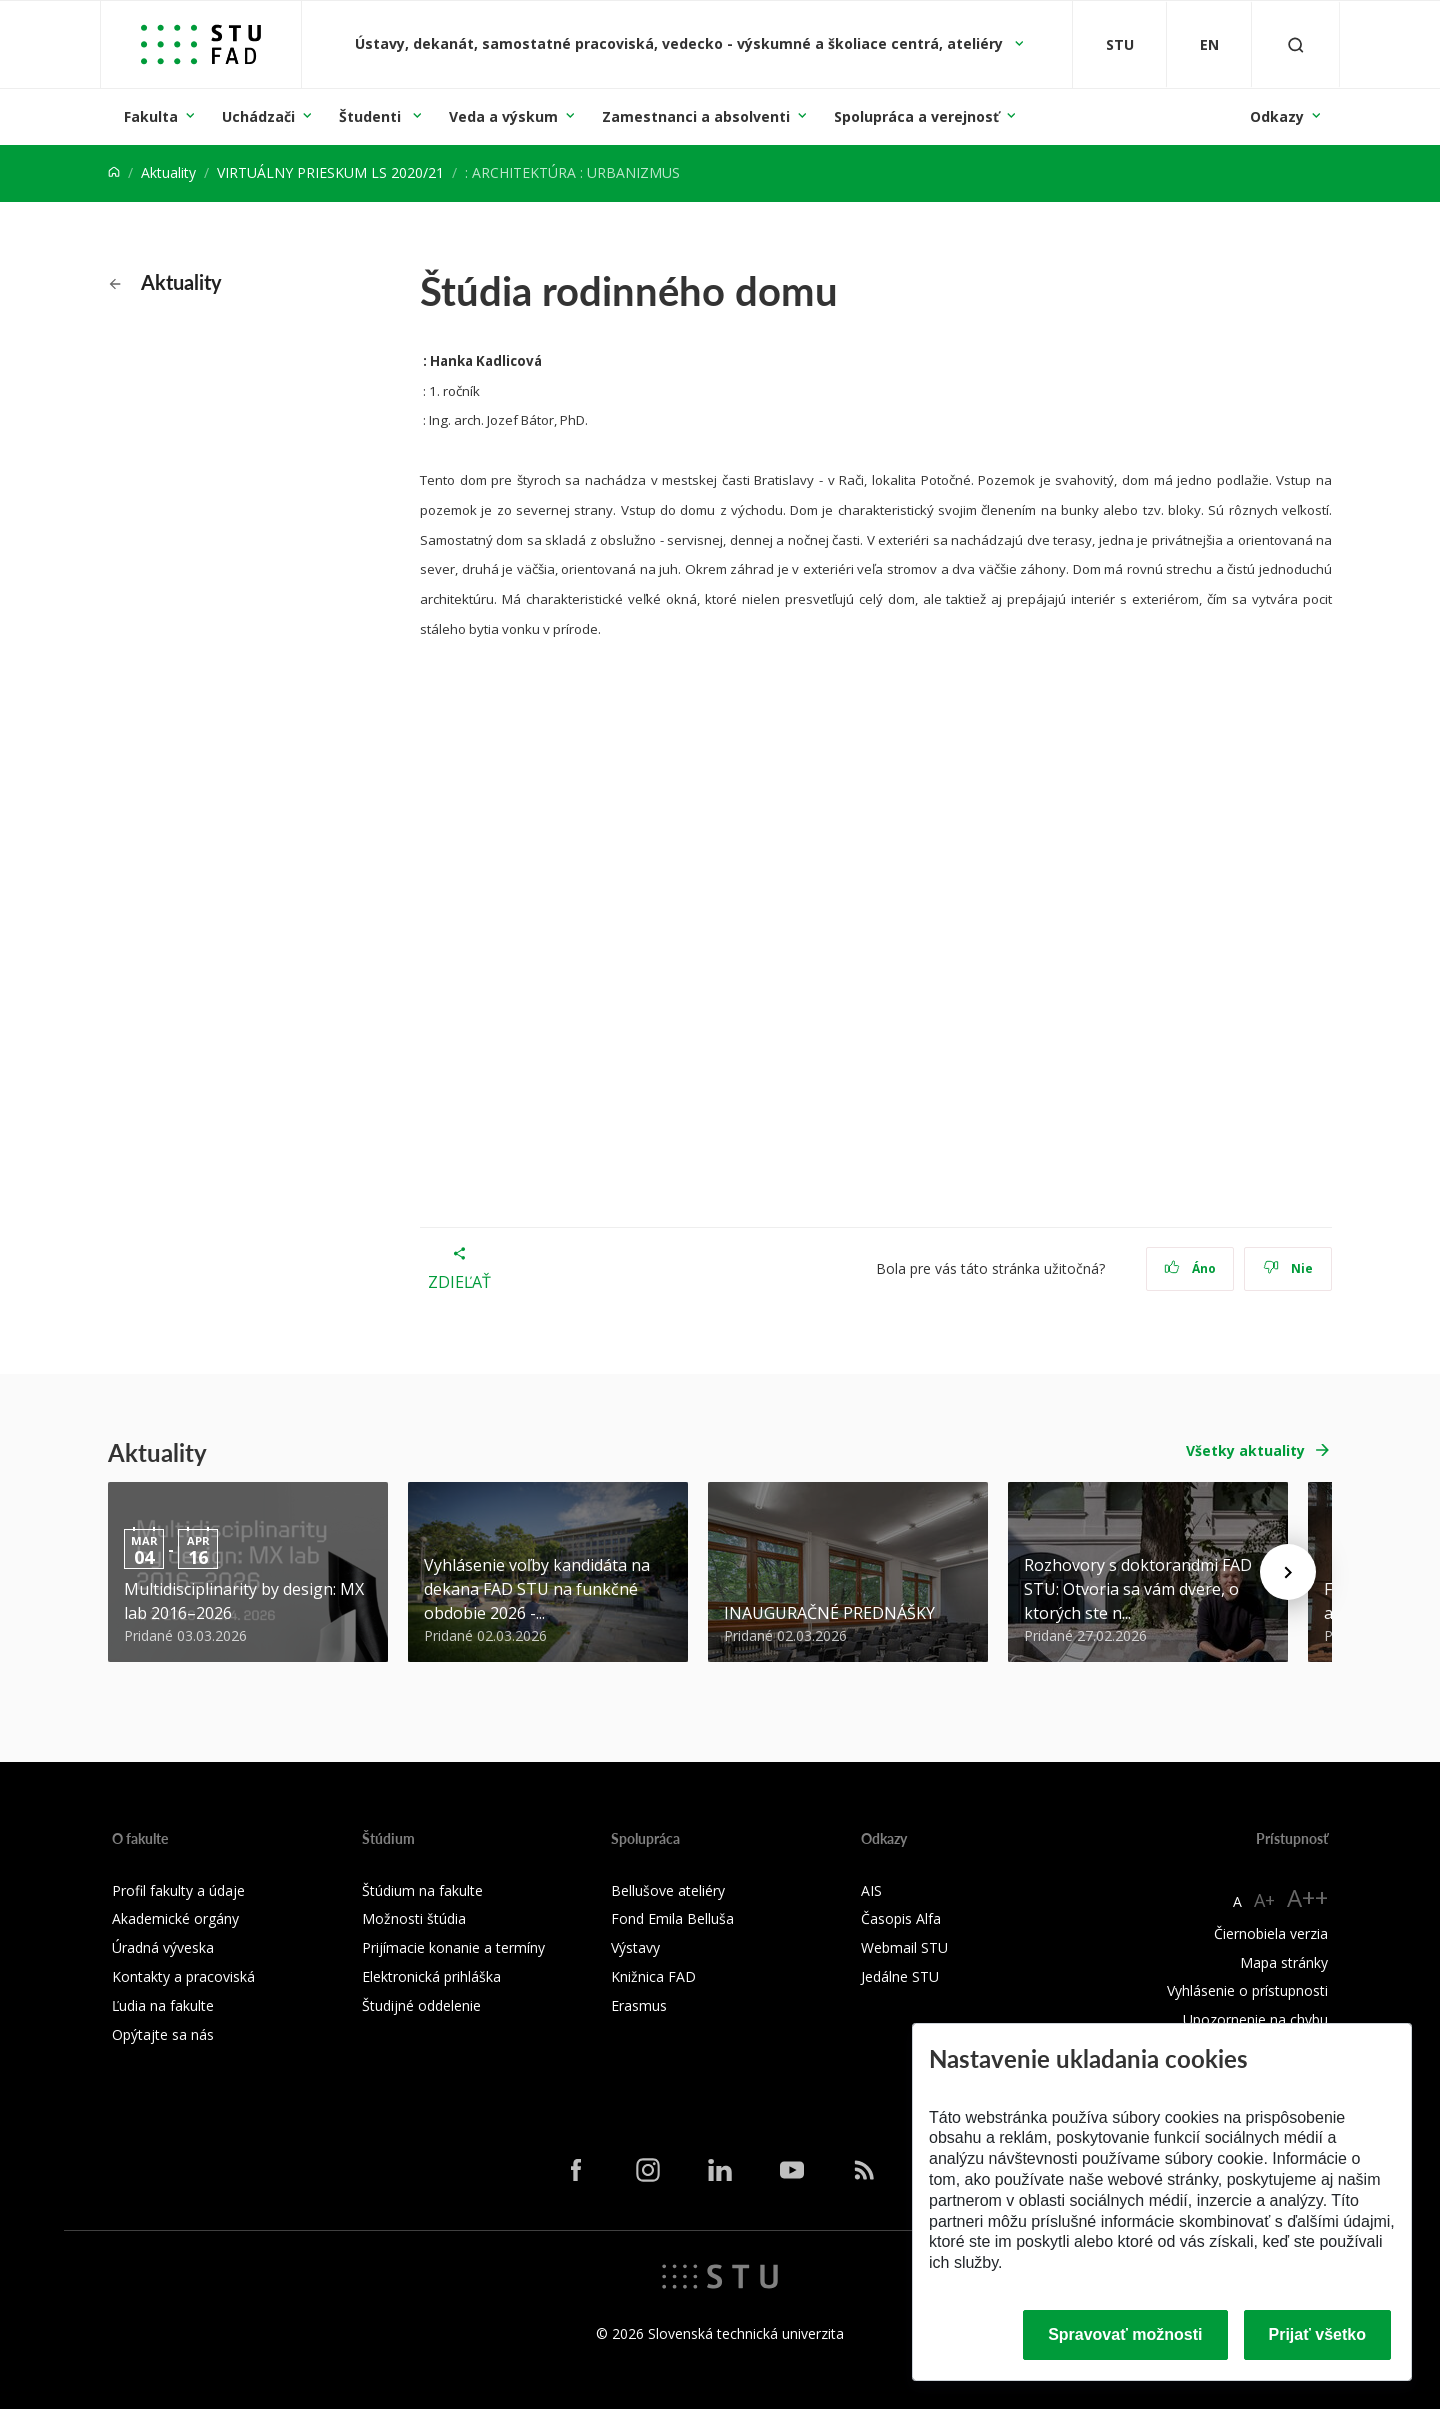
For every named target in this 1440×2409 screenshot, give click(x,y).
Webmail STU (904, 1947)
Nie (1288, 1268)
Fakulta (151, 116)
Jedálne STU (900, 1976)
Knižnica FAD (653, 1976)
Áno (1190, 1268)
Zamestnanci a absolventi (696, 116)
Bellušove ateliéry (668, 1890)
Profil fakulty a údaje (178, 1890)
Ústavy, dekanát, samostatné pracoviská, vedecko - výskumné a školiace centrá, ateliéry (681, 43)
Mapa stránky (1284, 1962)
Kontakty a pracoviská (183, 1976)
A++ (1307, 1897)
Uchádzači (258, 116)
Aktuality (168, 172)
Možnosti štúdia (414, 1918)
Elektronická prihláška (431, 1976)
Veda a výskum (503, 116)
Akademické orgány (175, 1918)
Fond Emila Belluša (672, 1918)
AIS (871, 1890)
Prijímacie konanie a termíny (453, 1947)
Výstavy (635, 1947)
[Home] (114, 172)
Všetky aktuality (1245, 1450)
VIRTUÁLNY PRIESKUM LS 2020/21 (330, 172)
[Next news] (1288, 1572)
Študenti (372, 116)
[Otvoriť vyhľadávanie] (1296, 44)
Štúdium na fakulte (422, 1890)
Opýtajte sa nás (163, 2034)
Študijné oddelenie (421, 2005)
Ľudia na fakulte (163, 2005)
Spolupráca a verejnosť (916, 116)
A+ (1264, 1900)
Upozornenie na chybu (1255, 2019)
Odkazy (1277, 116)
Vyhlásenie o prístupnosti (1247, 1990)
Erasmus (639, 2005)
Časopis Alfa (901, 1918)
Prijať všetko (1318, 2334)
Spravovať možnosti (1125, 2334)
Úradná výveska (163, 1947)
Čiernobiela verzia (1271, 1933)
